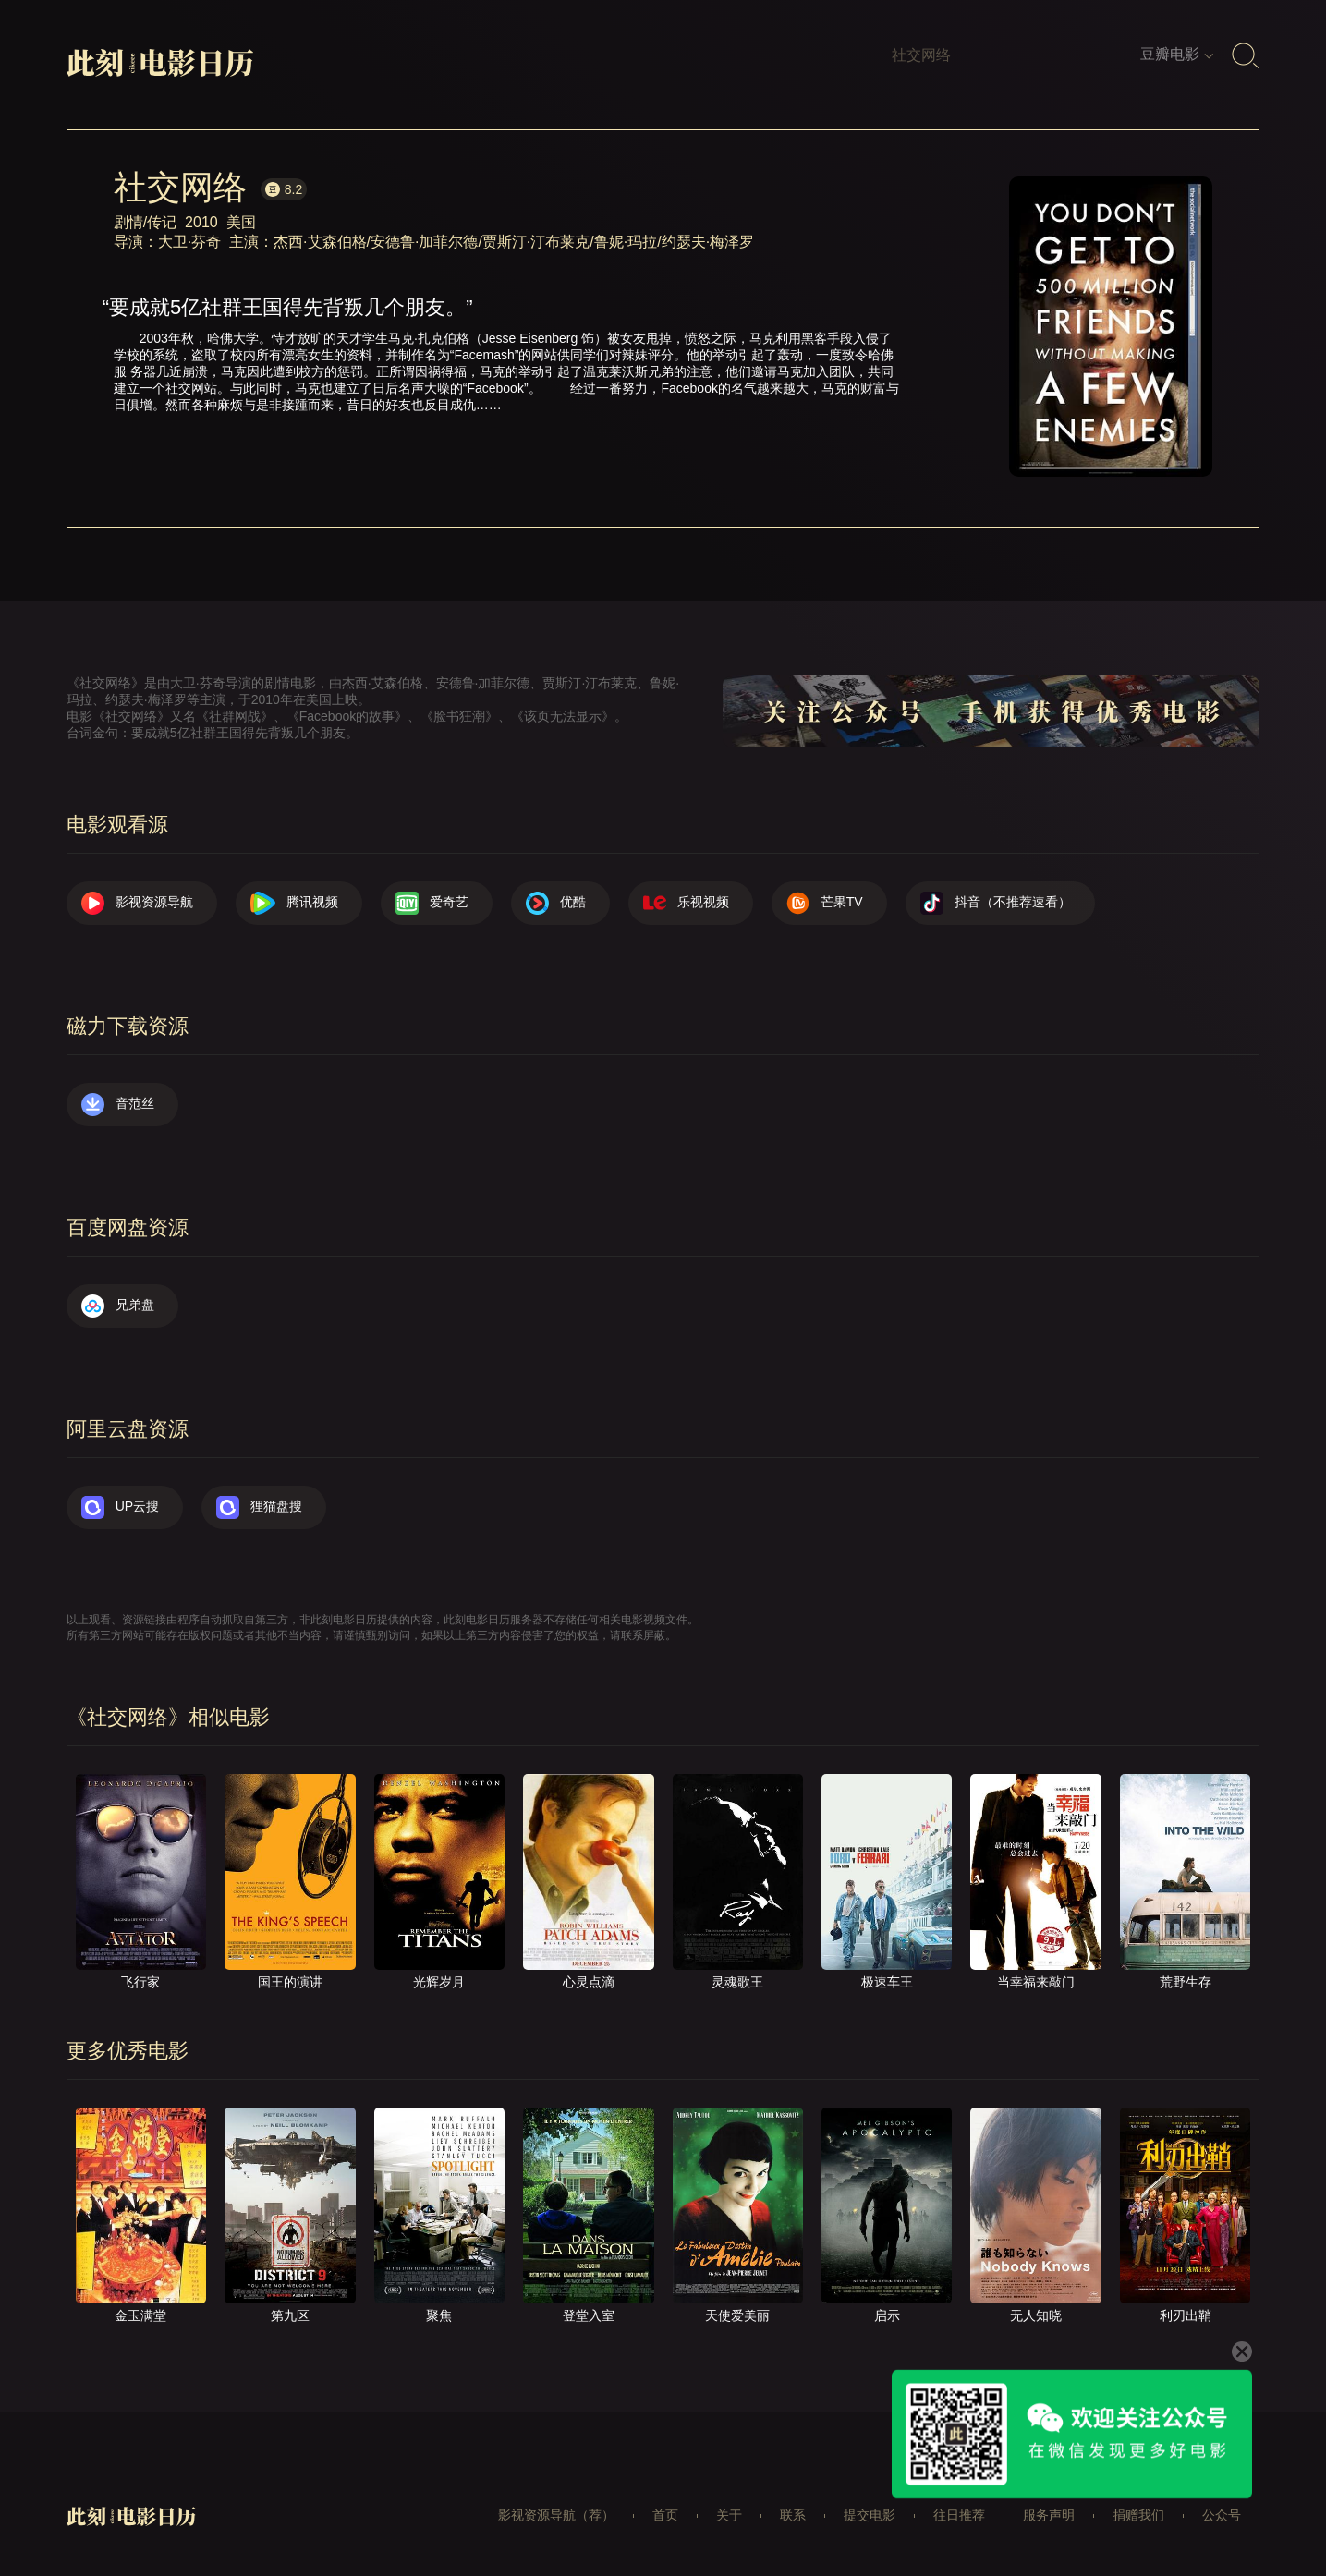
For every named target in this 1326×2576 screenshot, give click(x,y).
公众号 (1221, 2515)
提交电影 (869, 2515)
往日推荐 (959, 2515)
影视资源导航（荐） (556, 2515)
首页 (665, 2515)
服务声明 (1049, 2515)
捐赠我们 (1138, 2515)
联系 (793, 2515)
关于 (729, 2515)
